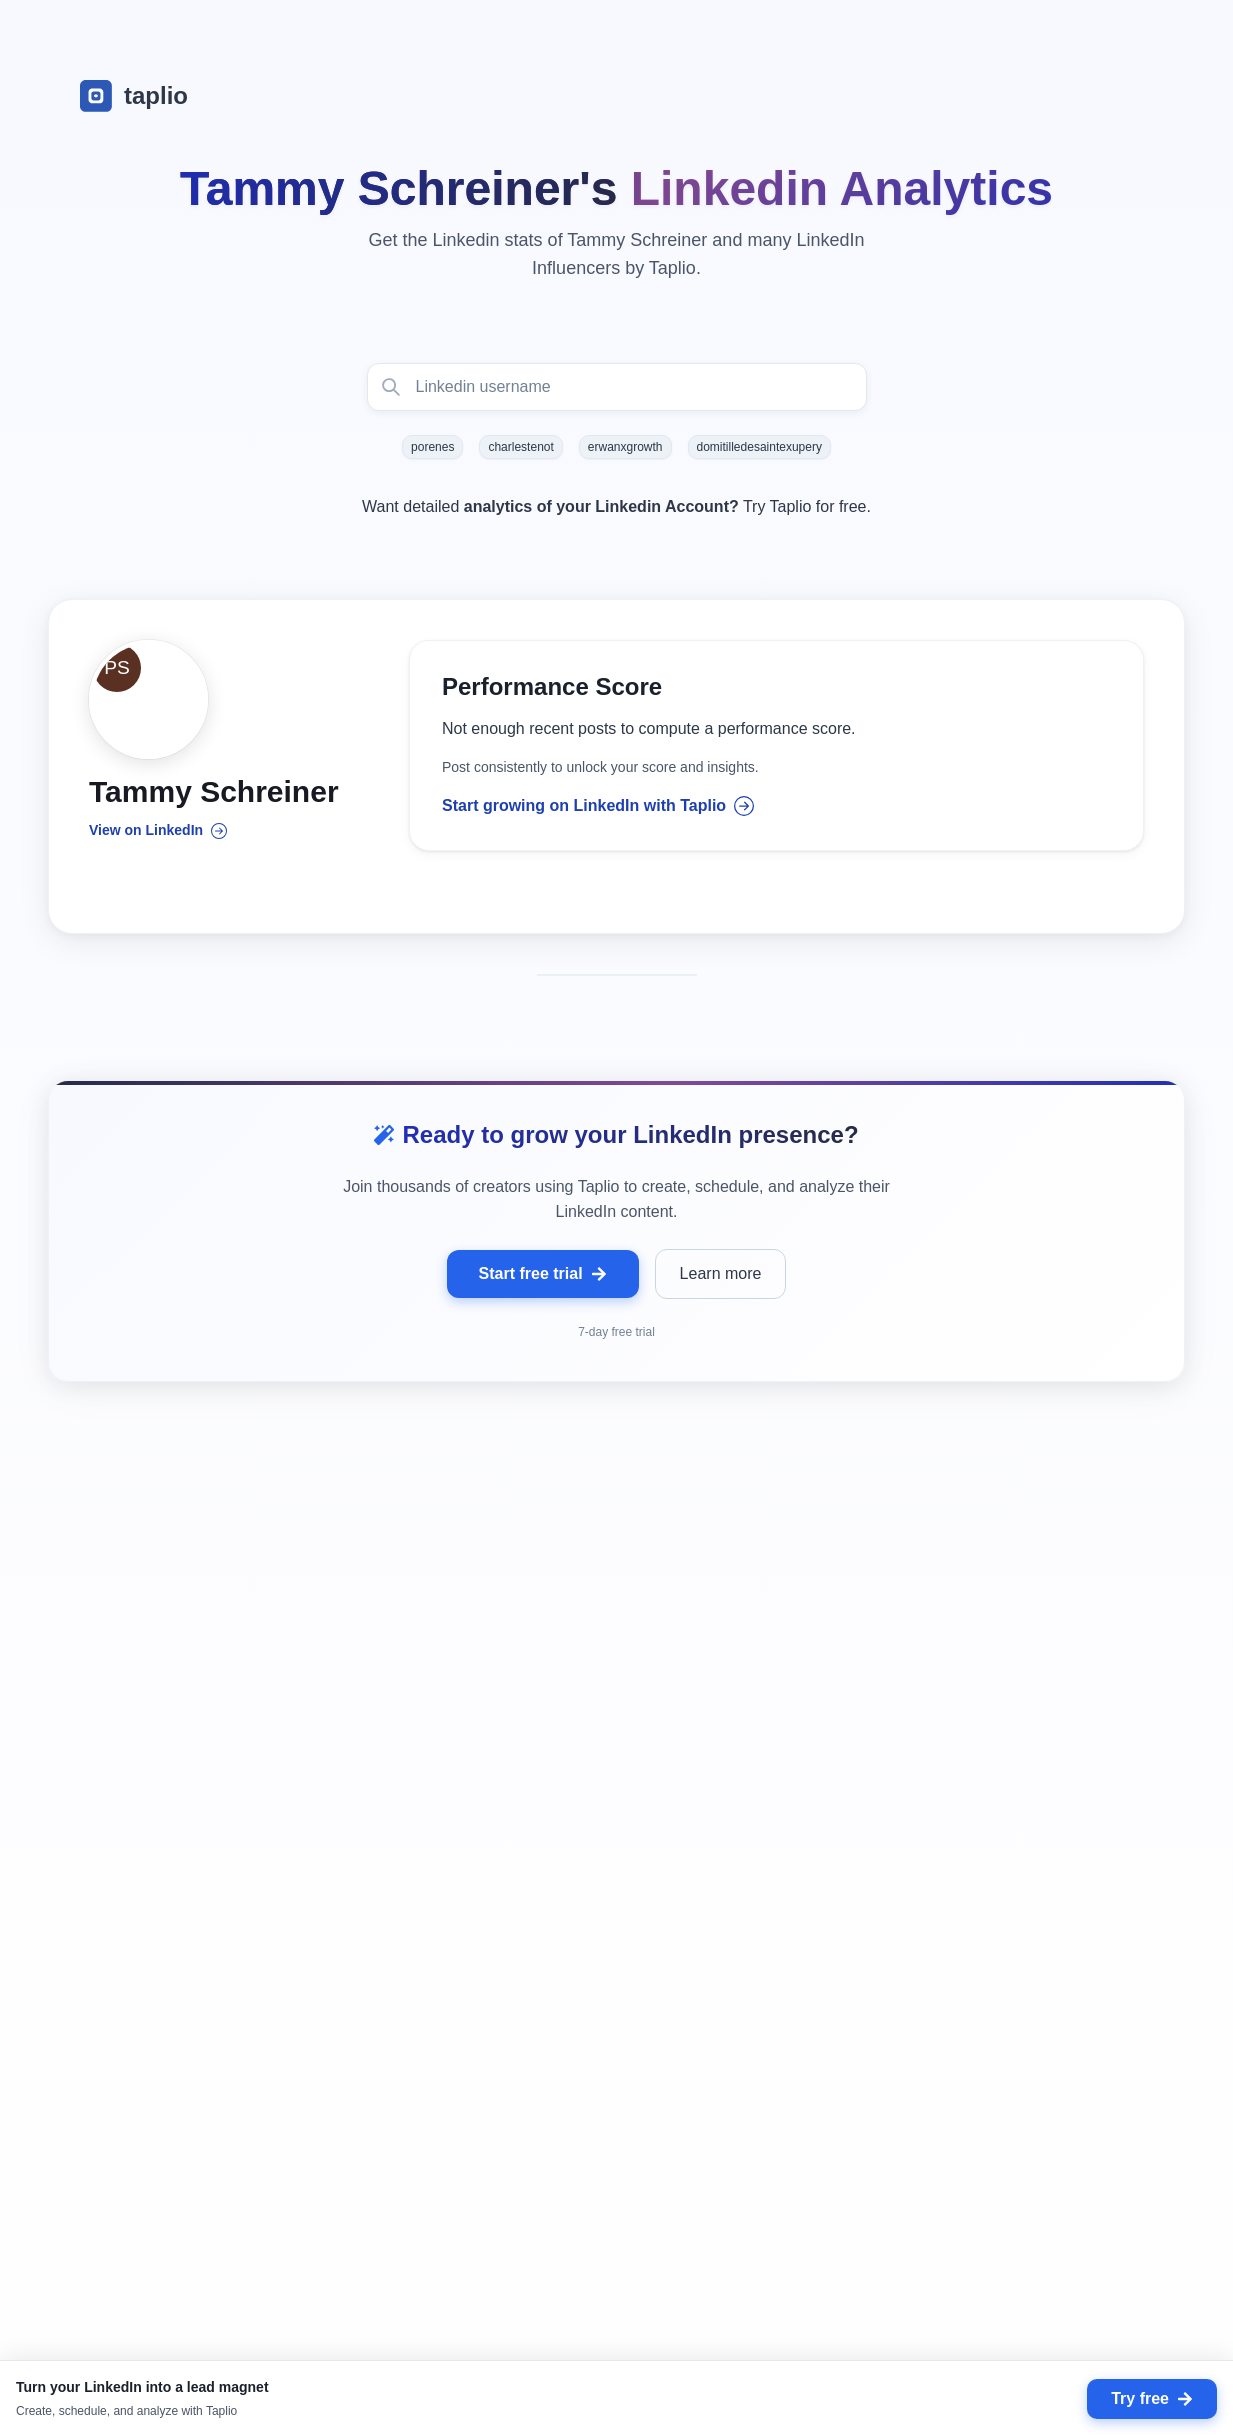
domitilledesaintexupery (759, 447)
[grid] (616, 1958)
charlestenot (520, 447)
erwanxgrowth (625, 447)
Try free (1152, 2398)
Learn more (721, 1275)
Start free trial (543, 1275)
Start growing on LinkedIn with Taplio (598, 807)
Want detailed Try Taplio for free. (616, 506)
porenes (432, 447)
